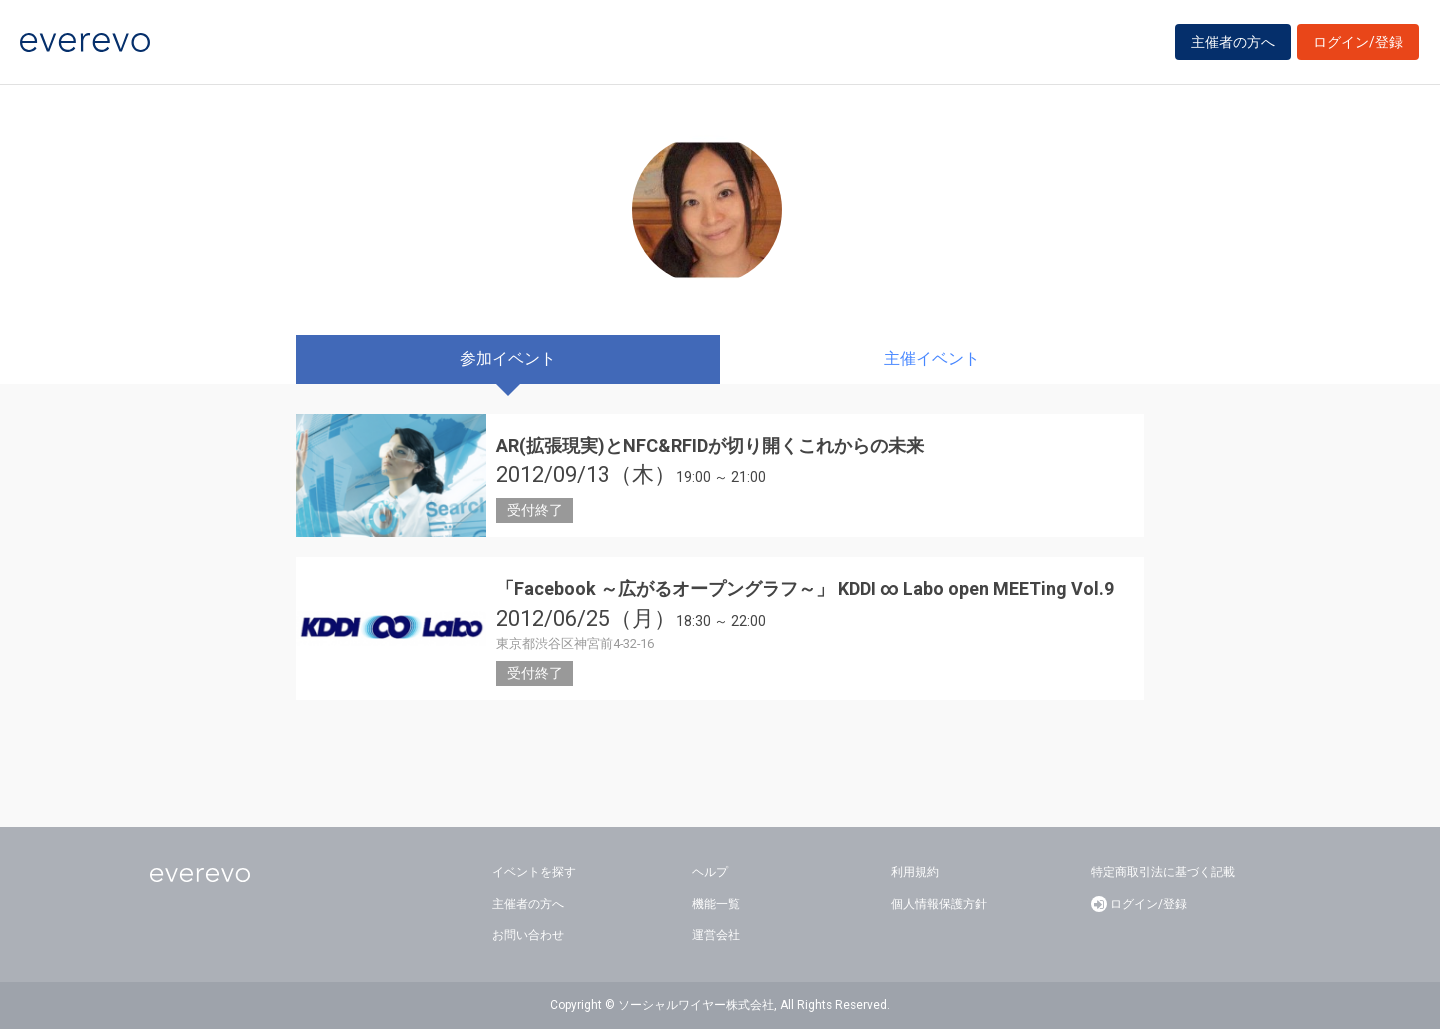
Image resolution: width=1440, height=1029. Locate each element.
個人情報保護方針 (939, 904)
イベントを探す (534, 872)
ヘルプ (710, 872)
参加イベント (508, 358)
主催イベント (932, 358)
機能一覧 (716, 904)
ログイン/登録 (1358, 42)
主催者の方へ (1233, 42)
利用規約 (915, 872)
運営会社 (716, 935)
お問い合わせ (528, 935)
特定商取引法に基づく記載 (1163, 872)
